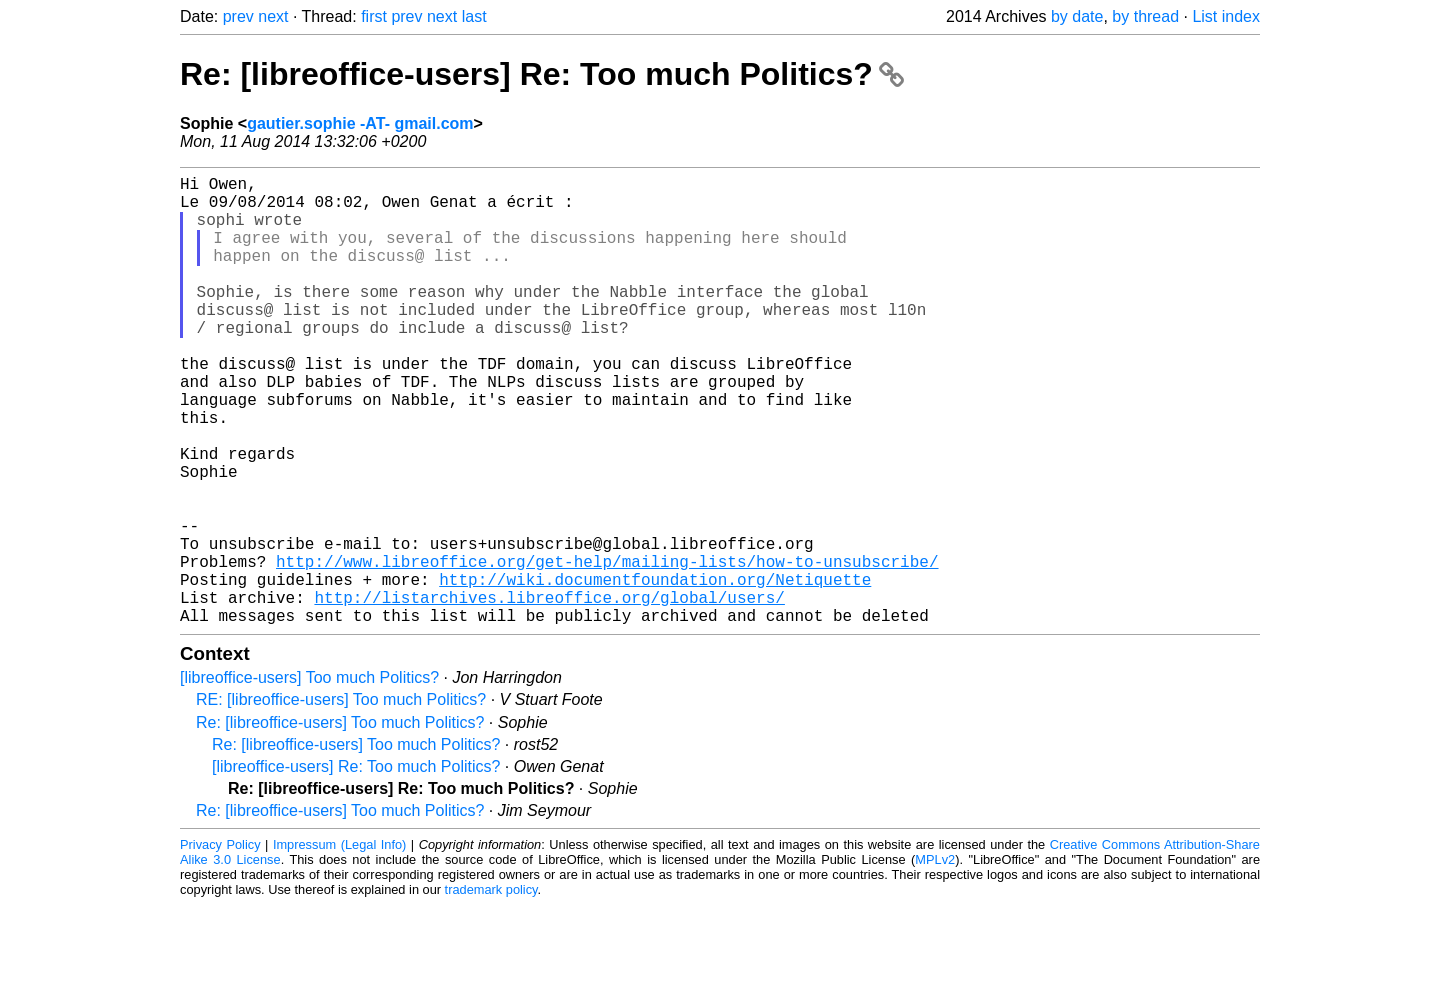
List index (1226, 16)
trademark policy (491, 989)
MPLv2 (935, 959)
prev (238, 16)
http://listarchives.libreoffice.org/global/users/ (549, 693)
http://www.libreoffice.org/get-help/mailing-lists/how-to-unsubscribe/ (607, 649)
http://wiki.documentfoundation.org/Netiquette (655, 671)
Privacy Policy (220, 944)
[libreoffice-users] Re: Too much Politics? (356, 866)
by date (1077, 16)
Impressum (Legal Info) (339, 944)
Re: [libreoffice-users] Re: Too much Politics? (542, 74)
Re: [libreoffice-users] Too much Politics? (340, 822)
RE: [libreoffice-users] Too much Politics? (341, 799)
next (273, 16)
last (474, 16)
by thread (1145, 16)
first (374, 16)
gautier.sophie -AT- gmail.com (360, 123)
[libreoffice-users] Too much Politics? (309, 777)
